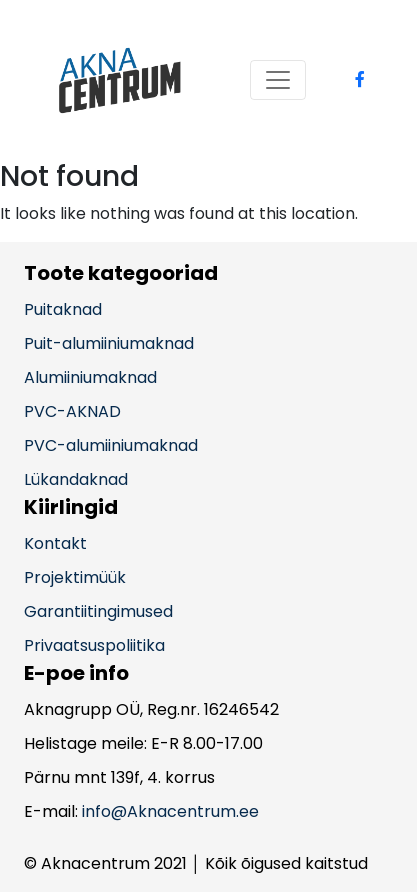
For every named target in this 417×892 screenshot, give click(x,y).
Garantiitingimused (98, 611)
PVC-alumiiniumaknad (111, 445)
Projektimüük (75, 577)
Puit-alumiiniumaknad (109, 343)
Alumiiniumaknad (90, 377)
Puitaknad (63, 309)
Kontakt (55, 543)
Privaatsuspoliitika (94, 645)
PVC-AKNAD (72, 411)
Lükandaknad (76, 479)
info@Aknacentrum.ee (170, 811)
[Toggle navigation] (278, 80)
